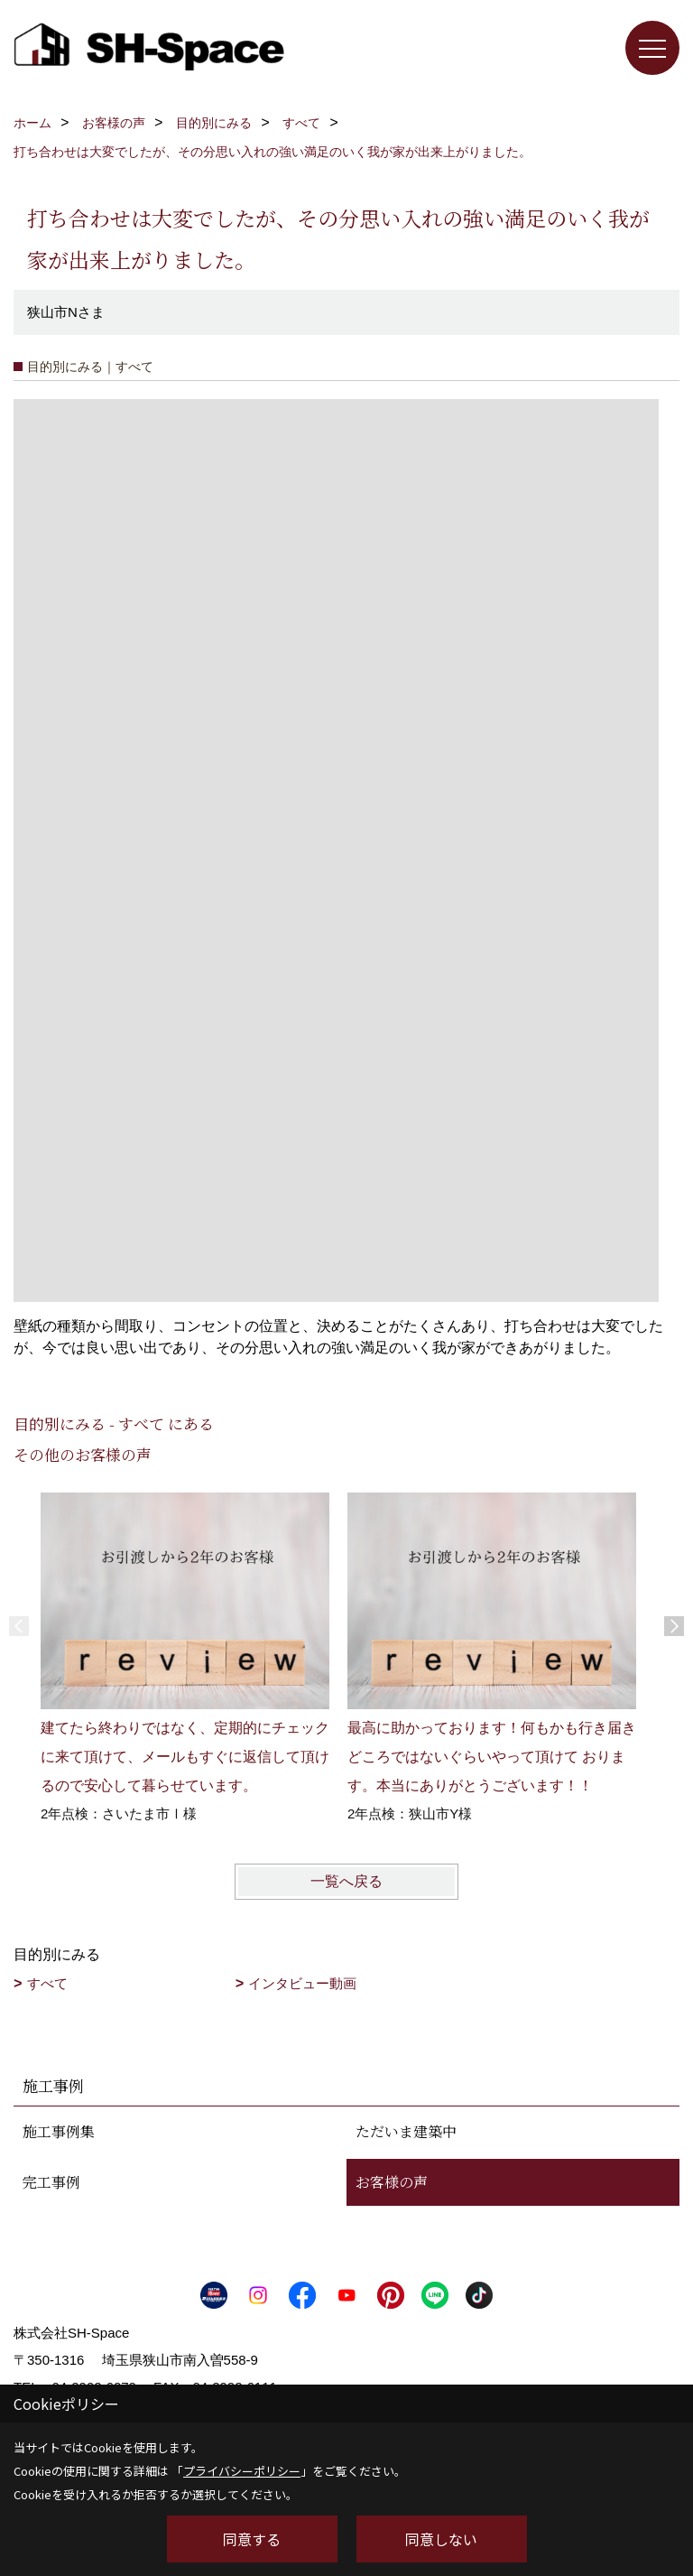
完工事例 (51, 2181)
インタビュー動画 (302, 1983)
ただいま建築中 (406, 2131)
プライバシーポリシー (241, 2470)
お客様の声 (392, 2181)
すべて (47, 1983)
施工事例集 (59, 2131)
